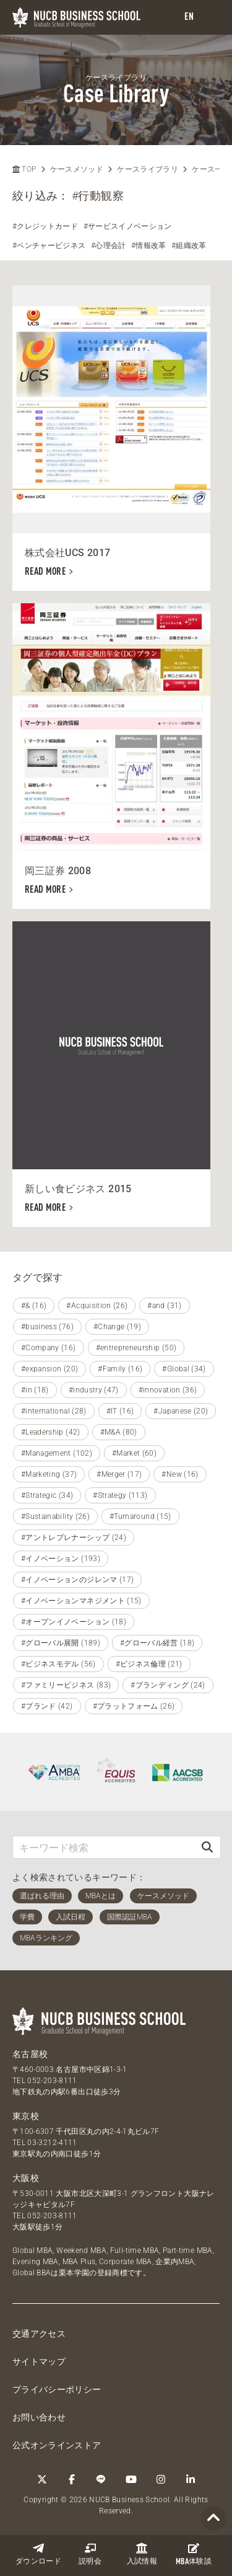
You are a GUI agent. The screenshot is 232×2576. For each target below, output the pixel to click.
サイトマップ (39, 2361)
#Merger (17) (119, 1474)
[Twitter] (42, 2479)
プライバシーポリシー (56, 2389)
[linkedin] (190, 2479)
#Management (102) (56, 1453)
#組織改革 (189, 245)
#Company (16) (48, 1347)
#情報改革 (148, 245)
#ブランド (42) (47, 1706)
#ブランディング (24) (168, 1685)
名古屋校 (30, 2054)
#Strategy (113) (120, 1495)
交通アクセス (39, 2334)
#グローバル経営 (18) (157, 1643)
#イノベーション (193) (60, 1558)
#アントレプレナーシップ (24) (73, 1537)
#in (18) (35, 1390)
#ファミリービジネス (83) (66, 1685)
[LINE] (101, 2479)
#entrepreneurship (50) (136, 1347)
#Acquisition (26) (96, 1305)
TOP (24, 169)
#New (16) (179, 1474)
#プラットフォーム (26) (134, 1706)
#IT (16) (120, 1411)
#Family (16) (120, 1369)
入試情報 (142, 2554)
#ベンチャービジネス (49, 245)
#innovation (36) (168, 1390)
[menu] (210, 17)
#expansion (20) (49, 1369)
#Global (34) (183, 1369)
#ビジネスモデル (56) (58, 1664)
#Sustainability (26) (55, 1516)
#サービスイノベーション (128, 226)
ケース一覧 (211, 169)
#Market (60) (134, 1453)
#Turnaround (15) (140, 1516)
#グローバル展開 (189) (60, 1643)
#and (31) (164, 1305)
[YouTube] (131, 2479)
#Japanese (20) (180, 1411)
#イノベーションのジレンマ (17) (77, 1579)
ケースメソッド (76, 169)
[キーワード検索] (103, 1847)
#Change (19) (117, 1326)
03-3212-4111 (52, 2142)
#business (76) (47, 1326)
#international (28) (54, 1411)
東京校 (25, 2116)
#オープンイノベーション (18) (73, 1622)
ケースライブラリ (147, 169)
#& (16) (33, 1305)
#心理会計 (108, 245)
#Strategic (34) (47, 1495)
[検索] (207, 1847)
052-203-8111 (52, 2080)
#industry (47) (94, 1390)
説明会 (90, 2554)
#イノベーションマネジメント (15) (81, 1600)
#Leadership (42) (50, 1432)
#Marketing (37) (49, 1474)
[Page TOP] (213, 2518)
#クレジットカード (45, 226)
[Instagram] (161, 2479)
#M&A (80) (118, 1432)
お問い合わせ (39, 2417)
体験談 (194, 2554)
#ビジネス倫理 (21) (149, 1664)
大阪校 (25, 2178)
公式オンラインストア (56, 2445)
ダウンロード (38, 2554)
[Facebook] (72, 2479)
